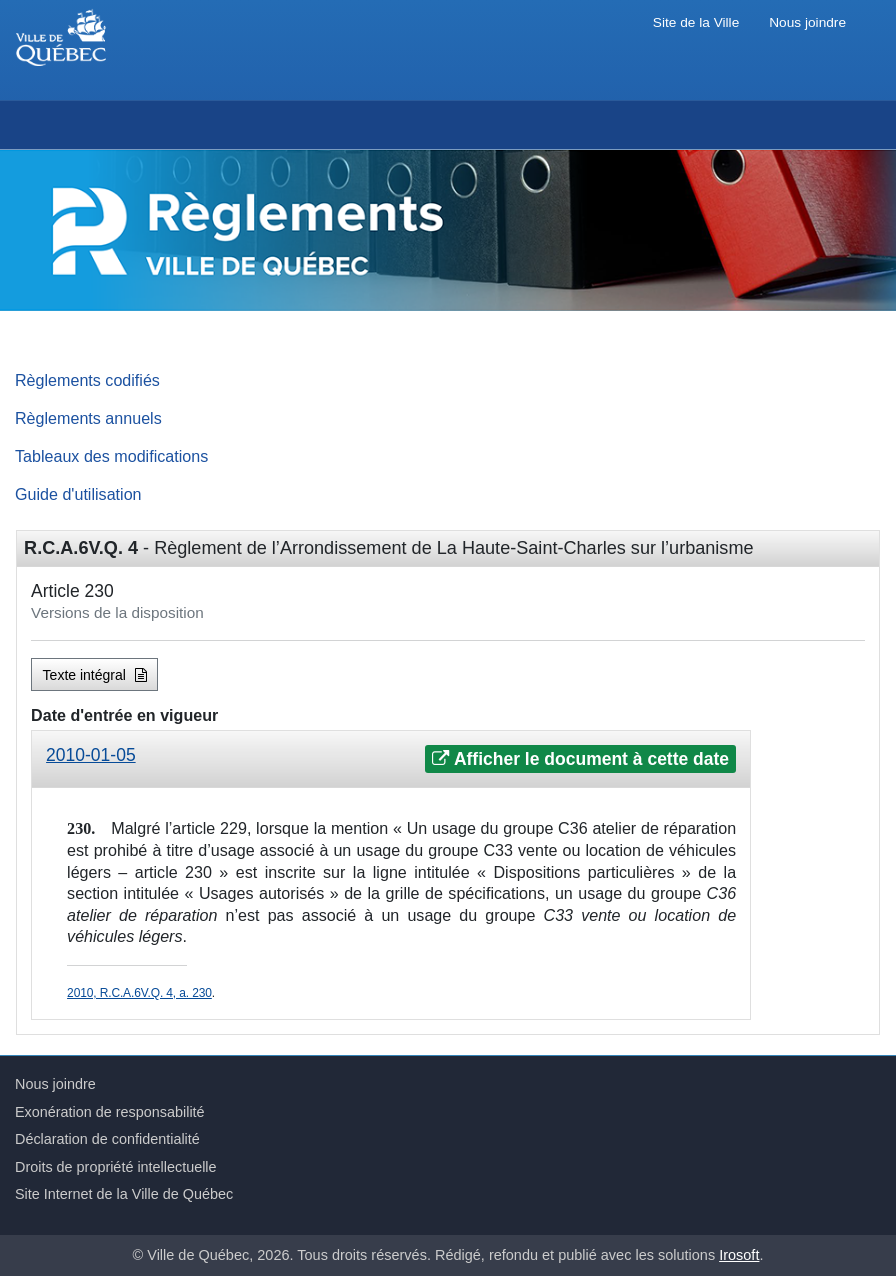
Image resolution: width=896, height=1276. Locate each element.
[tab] (391, 759)
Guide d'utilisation (78, 494)
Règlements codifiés (87, 380)
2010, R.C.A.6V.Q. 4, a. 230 (139, 993)
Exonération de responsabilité (110, 1112)
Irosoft (739, 1255)
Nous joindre (807, 22)
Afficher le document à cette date (580, 759)
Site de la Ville (696, 22)
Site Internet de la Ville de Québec (124, 1194)
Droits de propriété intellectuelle (116, 1167)
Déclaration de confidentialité (107, 1139)
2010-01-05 (91, 755)
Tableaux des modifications (111, 456)
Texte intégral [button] (95, 675)
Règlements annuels (88, 418)
